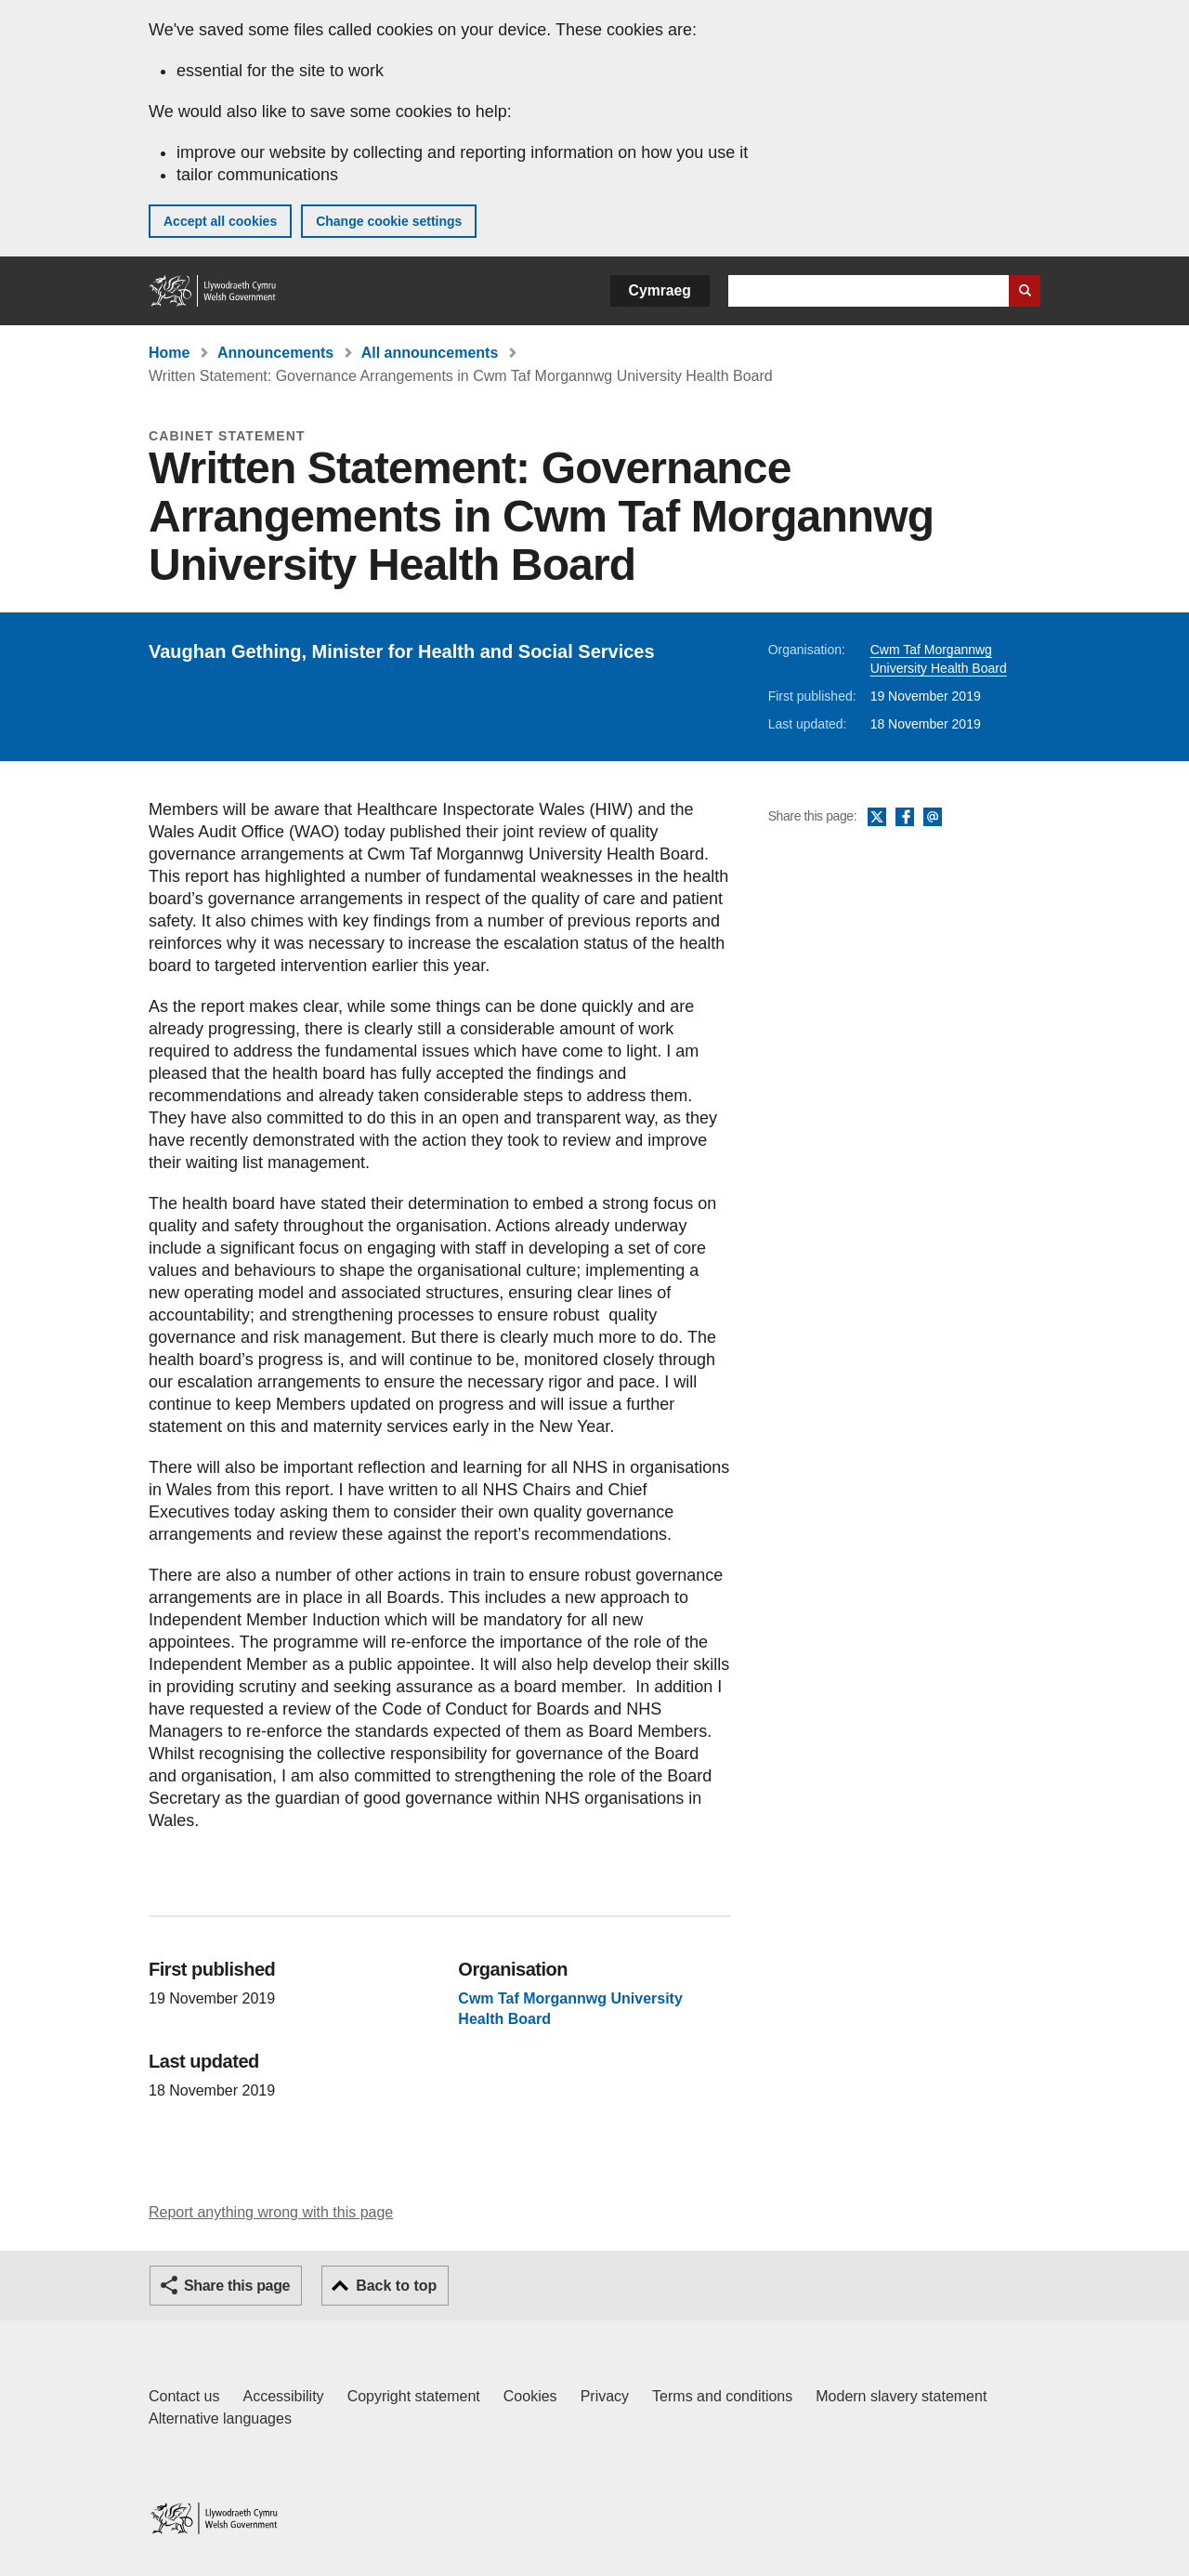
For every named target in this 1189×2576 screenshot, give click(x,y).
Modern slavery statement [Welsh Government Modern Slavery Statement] (901, 2396)
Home (169, 353)
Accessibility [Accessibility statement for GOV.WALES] (282, 2396)
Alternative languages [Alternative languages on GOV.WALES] (220, 2418)
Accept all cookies (220, 221)
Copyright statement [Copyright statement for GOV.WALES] (413, 2396)
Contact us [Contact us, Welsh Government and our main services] (184, 2396)
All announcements (430, 353)
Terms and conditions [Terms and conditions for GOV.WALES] (722, 2396)
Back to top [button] (396, 2285)
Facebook (904, 818)
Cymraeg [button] (660, 290)
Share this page (237, 2285)
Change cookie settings (389, 221)
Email (932, 818)
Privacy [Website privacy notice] (605, 2396)
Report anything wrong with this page (271, 2212)
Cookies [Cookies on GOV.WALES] (530, 2396)
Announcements (275, 353)
